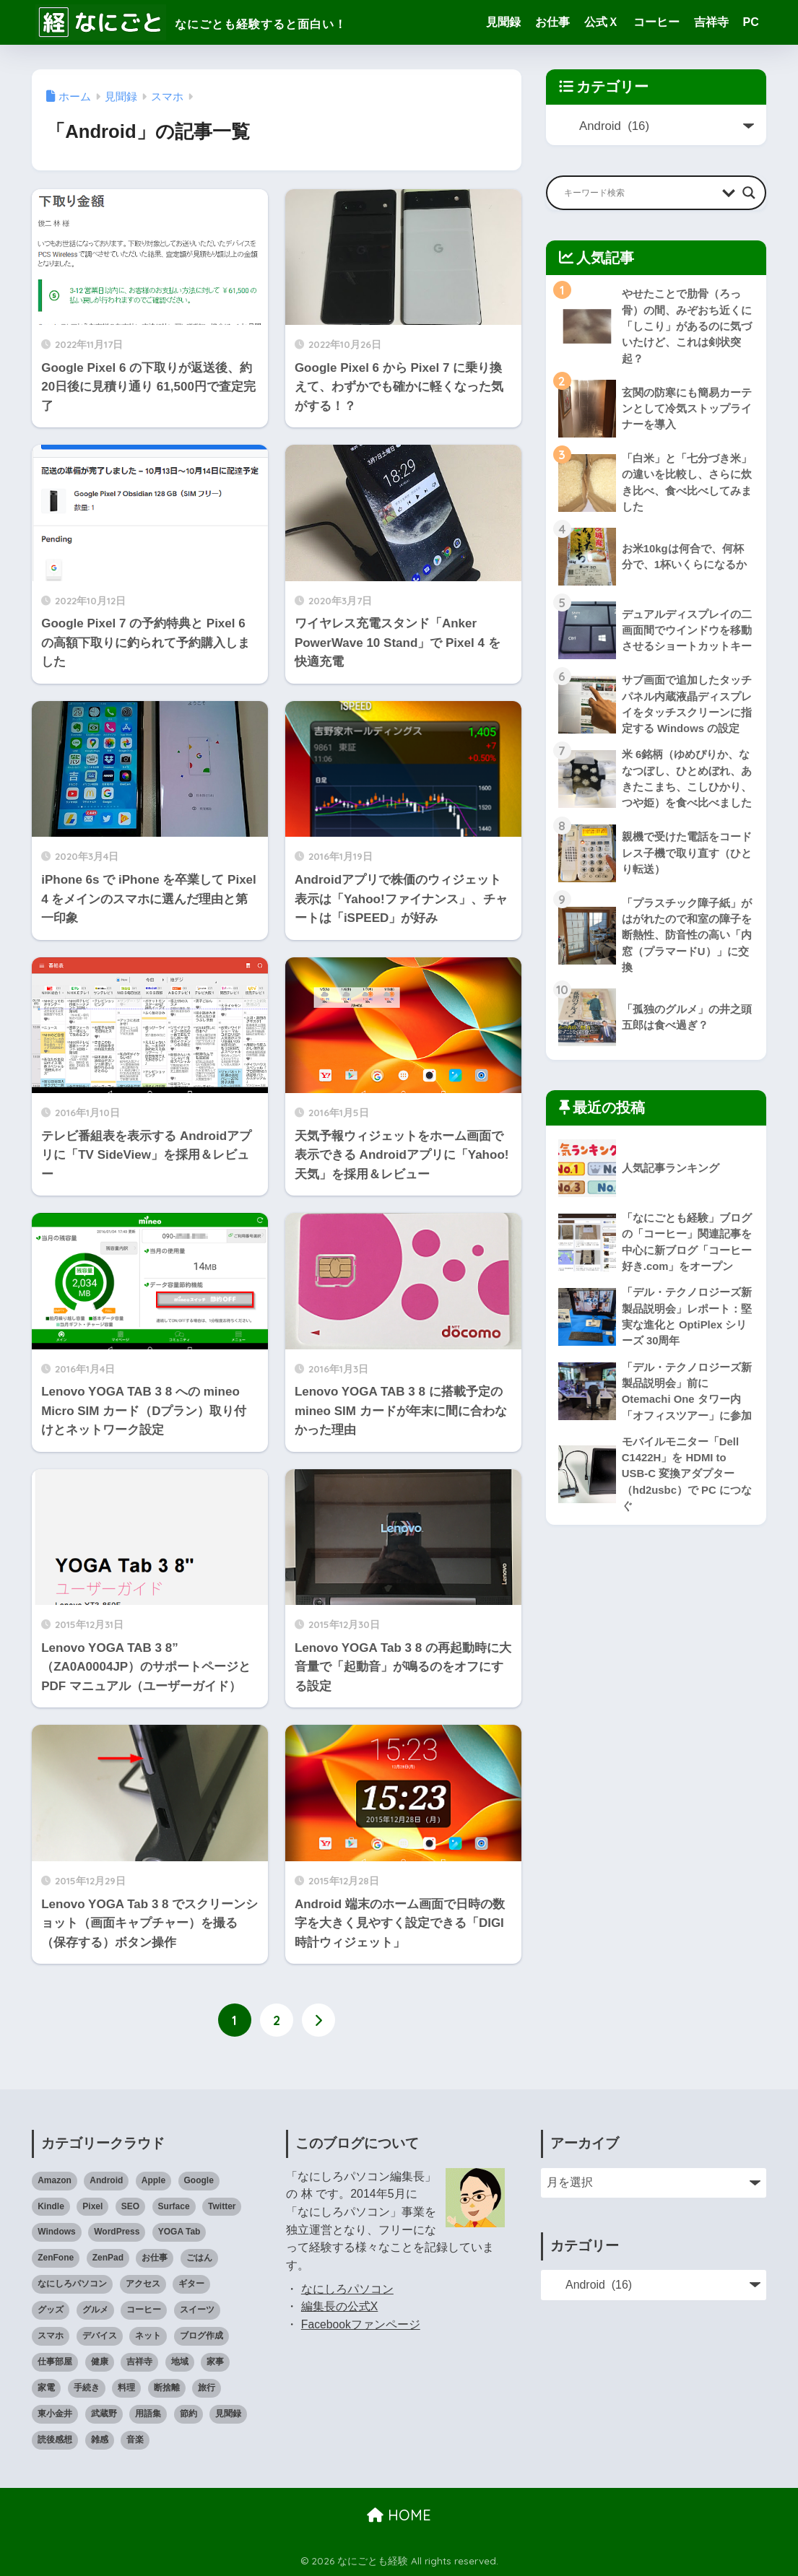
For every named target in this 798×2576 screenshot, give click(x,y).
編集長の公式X (339, 2306)
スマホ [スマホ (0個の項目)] (51, 2336)
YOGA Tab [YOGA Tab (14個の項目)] (179, 2232)
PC (751, 22)
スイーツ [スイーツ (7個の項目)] (197, 2310)
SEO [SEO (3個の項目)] (130, 2206)
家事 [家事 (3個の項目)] (215, 2362)
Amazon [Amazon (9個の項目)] (54, 2180)
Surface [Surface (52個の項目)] (174, 2206)
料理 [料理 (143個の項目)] (126, 2388)
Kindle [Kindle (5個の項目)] (51, 2206)
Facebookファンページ (361, 2324)
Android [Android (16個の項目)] (106, 2180)
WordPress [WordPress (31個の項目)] (116, 2232)
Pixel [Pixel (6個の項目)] (92, 2206)
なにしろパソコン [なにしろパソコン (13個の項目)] (72, 2284)
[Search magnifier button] (749, 193)
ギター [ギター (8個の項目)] (191, 2284)
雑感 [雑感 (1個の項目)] (99, 2439)
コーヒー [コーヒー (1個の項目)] (143, 2310)
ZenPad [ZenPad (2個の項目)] (107, 2258)
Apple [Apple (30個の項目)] (153, 2180)
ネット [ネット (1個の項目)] (148, 2336)
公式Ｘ (601, 22)
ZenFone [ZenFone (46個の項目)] (56, 2258)
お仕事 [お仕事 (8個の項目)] (155, 2258)
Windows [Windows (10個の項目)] (57, 2232)
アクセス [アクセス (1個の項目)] (143, 2284)
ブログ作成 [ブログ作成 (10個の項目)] (201, 2336)
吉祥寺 (711, 22)
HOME (399, 2515)
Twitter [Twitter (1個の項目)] (221, 2206)
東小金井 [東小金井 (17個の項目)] (55, 2414)
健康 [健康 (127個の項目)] (99, 2362)
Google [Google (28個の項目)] (199, 2180)
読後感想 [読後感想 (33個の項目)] (55, 2439)
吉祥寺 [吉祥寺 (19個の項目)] (139, 2362)
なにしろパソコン (347, 2289)
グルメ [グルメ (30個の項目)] (95, 2310)
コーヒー (656, 22)
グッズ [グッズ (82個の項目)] (51, 2310)
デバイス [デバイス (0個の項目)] (99, 2336)
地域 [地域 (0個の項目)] (179, 2362)
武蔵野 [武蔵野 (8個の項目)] (104, 2414)
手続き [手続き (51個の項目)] (87, 2388)
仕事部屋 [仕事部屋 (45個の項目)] (55, 2362)
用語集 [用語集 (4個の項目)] (148, 2414)
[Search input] (639, 193)
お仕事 (552, 22)
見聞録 (503, 22)
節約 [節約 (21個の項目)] (188, 2414)
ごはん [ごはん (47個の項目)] (199, 2258)
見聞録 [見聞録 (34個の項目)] (228, 2414)
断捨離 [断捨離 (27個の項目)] (167, 2388)
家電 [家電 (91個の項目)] (46, 2388)
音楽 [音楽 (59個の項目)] (135, 2439)
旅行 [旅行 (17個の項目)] (206, 2388)
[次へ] (318, 2020)
